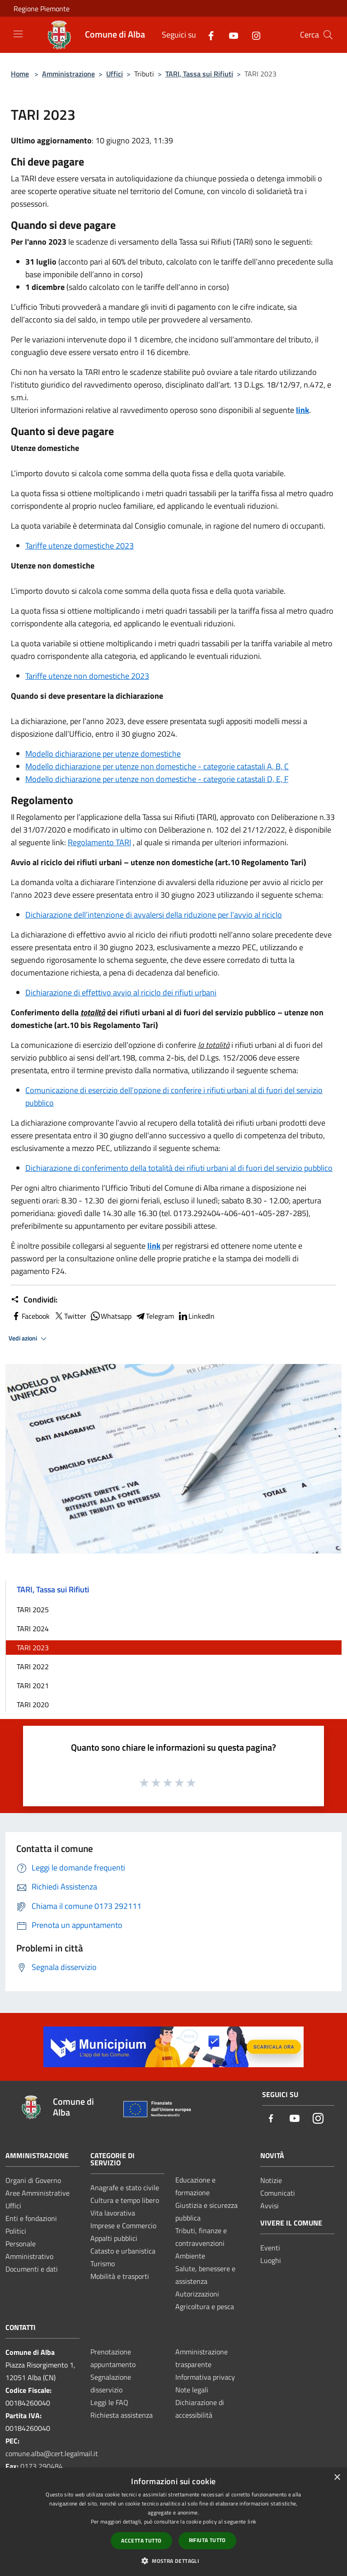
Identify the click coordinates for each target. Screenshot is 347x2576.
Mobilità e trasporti (119, 2276)
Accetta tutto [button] (141, 2540)
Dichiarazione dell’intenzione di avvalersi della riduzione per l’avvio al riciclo (153, 915)
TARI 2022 (33, 1666)
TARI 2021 (33, 1685)
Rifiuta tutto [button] (207, 2540)
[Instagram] (253, 34)
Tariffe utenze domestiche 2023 (79, 546)
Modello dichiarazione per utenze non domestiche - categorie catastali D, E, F (156, 779)
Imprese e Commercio (123, 2225)
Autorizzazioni (197, 2293)
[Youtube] (230, 34)
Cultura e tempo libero (124, 2200)
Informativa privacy (205, 2377)
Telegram (154, 1316)
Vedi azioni (29, 1338)
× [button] (336, 2477)
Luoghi (270, 2260)
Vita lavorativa (112, 2212)
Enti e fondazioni (31, 2218)
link (302, 410)
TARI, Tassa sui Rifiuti (199, 73)
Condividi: (34, 1299)
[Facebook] (207, 34)
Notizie (271, 2180)
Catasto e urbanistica (122, 2250)
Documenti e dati (31, 2268)
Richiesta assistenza (121, 2415)
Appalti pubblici (113, 2238)
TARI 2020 (33, 1704)
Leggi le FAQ (109, 2402)
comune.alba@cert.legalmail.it (51, 2453)
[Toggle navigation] (18, 33)
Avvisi (269, 2205)
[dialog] (173, 2522)
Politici (15, 2231)
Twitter (69, 1316)
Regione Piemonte (42, 8)
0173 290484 (41, 2466)
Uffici (114, 73)
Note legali (191, 2389)
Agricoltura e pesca (204, 2306)
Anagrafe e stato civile (124, 2187)
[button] (173, 2560)
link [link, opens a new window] (252, 2521)
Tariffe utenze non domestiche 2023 (87, 676)
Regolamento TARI (99, 842)
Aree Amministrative (37, 2193)
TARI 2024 (33, 1628)
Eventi (270, 2247)
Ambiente (190, 2255)
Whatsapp (110, 1316)
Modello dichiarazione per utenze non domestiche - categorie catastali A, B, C (157, 766)
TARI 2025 (33, 1609)
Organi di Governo (33, 2180)
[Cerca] (328, 34)
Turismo (102, 2263)
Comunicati (277, 2193)
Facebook (30, 1316)
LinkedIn (196, 1316)
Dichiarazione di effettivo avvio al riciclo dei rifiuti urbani (120, 992)
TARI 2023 (33, 1647)
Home (20, 73)
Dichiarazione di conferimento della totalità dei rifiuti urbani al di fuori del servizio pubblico (179, 1168)
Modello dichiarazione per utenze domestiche (103, 754)
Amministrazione (68, 73)
